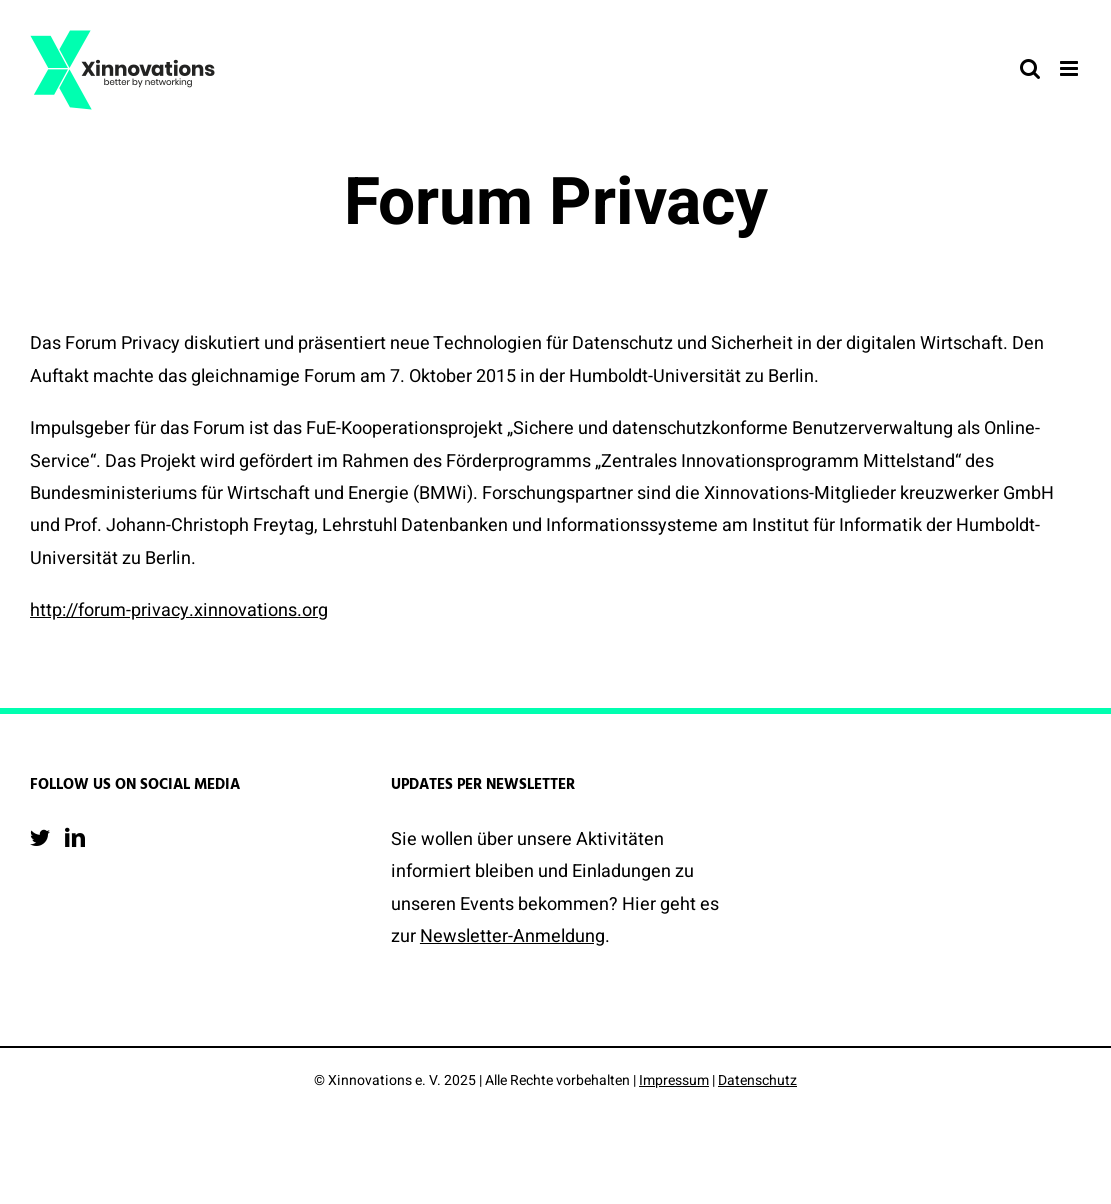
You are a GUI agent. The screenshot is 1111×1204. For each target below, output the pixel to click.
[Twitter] (40, 838)
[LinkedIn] (75, 838)
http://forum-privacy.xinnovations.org (179, 610)
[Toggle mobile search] (1030, 68)
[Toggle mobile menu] (1070, 68)
